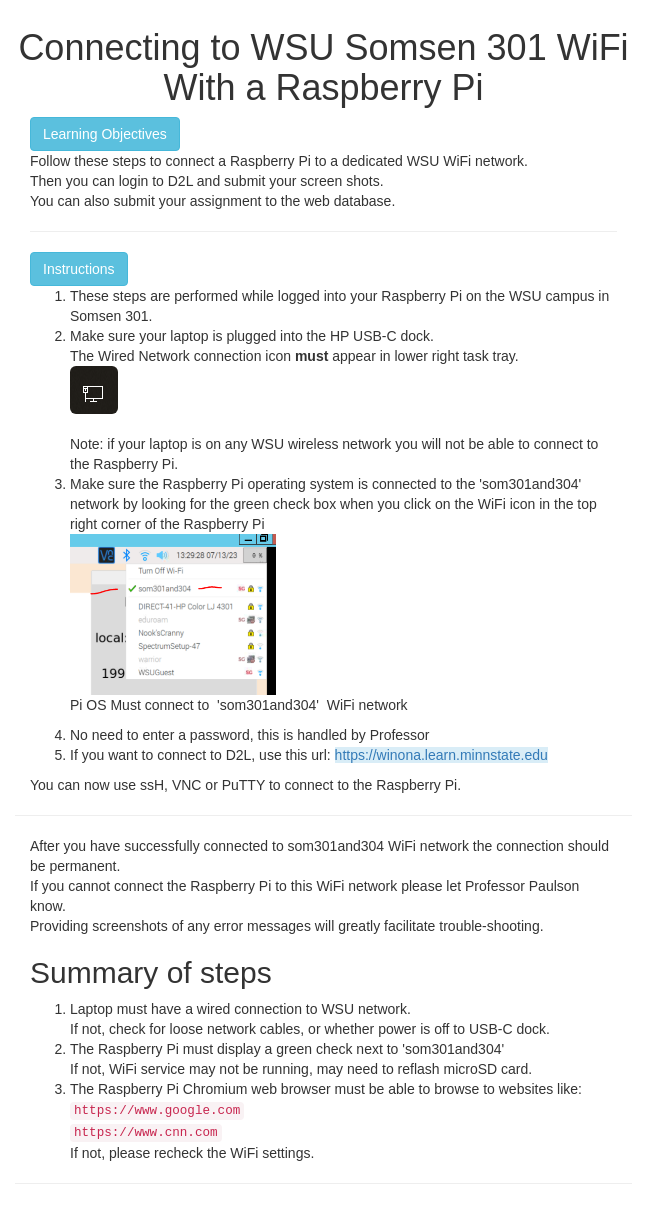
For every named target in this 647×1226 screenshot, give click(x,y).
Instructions (79, 269)
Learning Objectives (105, 134)
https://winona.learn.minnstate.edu (441, 755)
